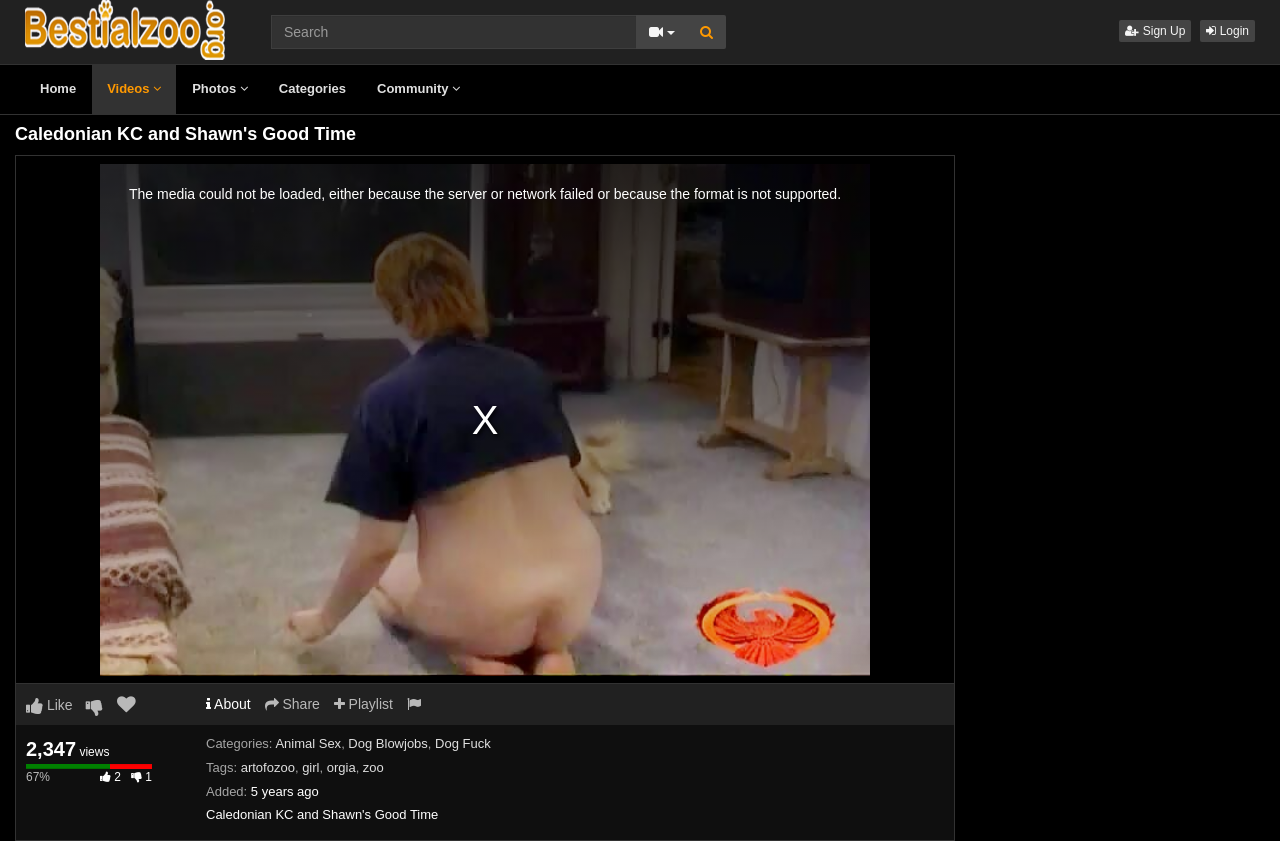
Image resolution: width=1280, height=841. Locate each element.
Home (58, 88)
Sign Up (1155, 31)
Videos (134, 88)
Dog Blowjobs (388, 743)
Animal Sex (308, 743)
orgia (341, 767)
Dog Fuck (463, 743)
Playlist (363, 704)
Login (1227, 31)
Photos (220, 88)
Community (418, 88)
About (228, 704)
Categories (312, 88)
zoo (373, 767)
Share (292, 704)
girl (310, 767)
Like (49, 705)
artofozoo (268, 767)
